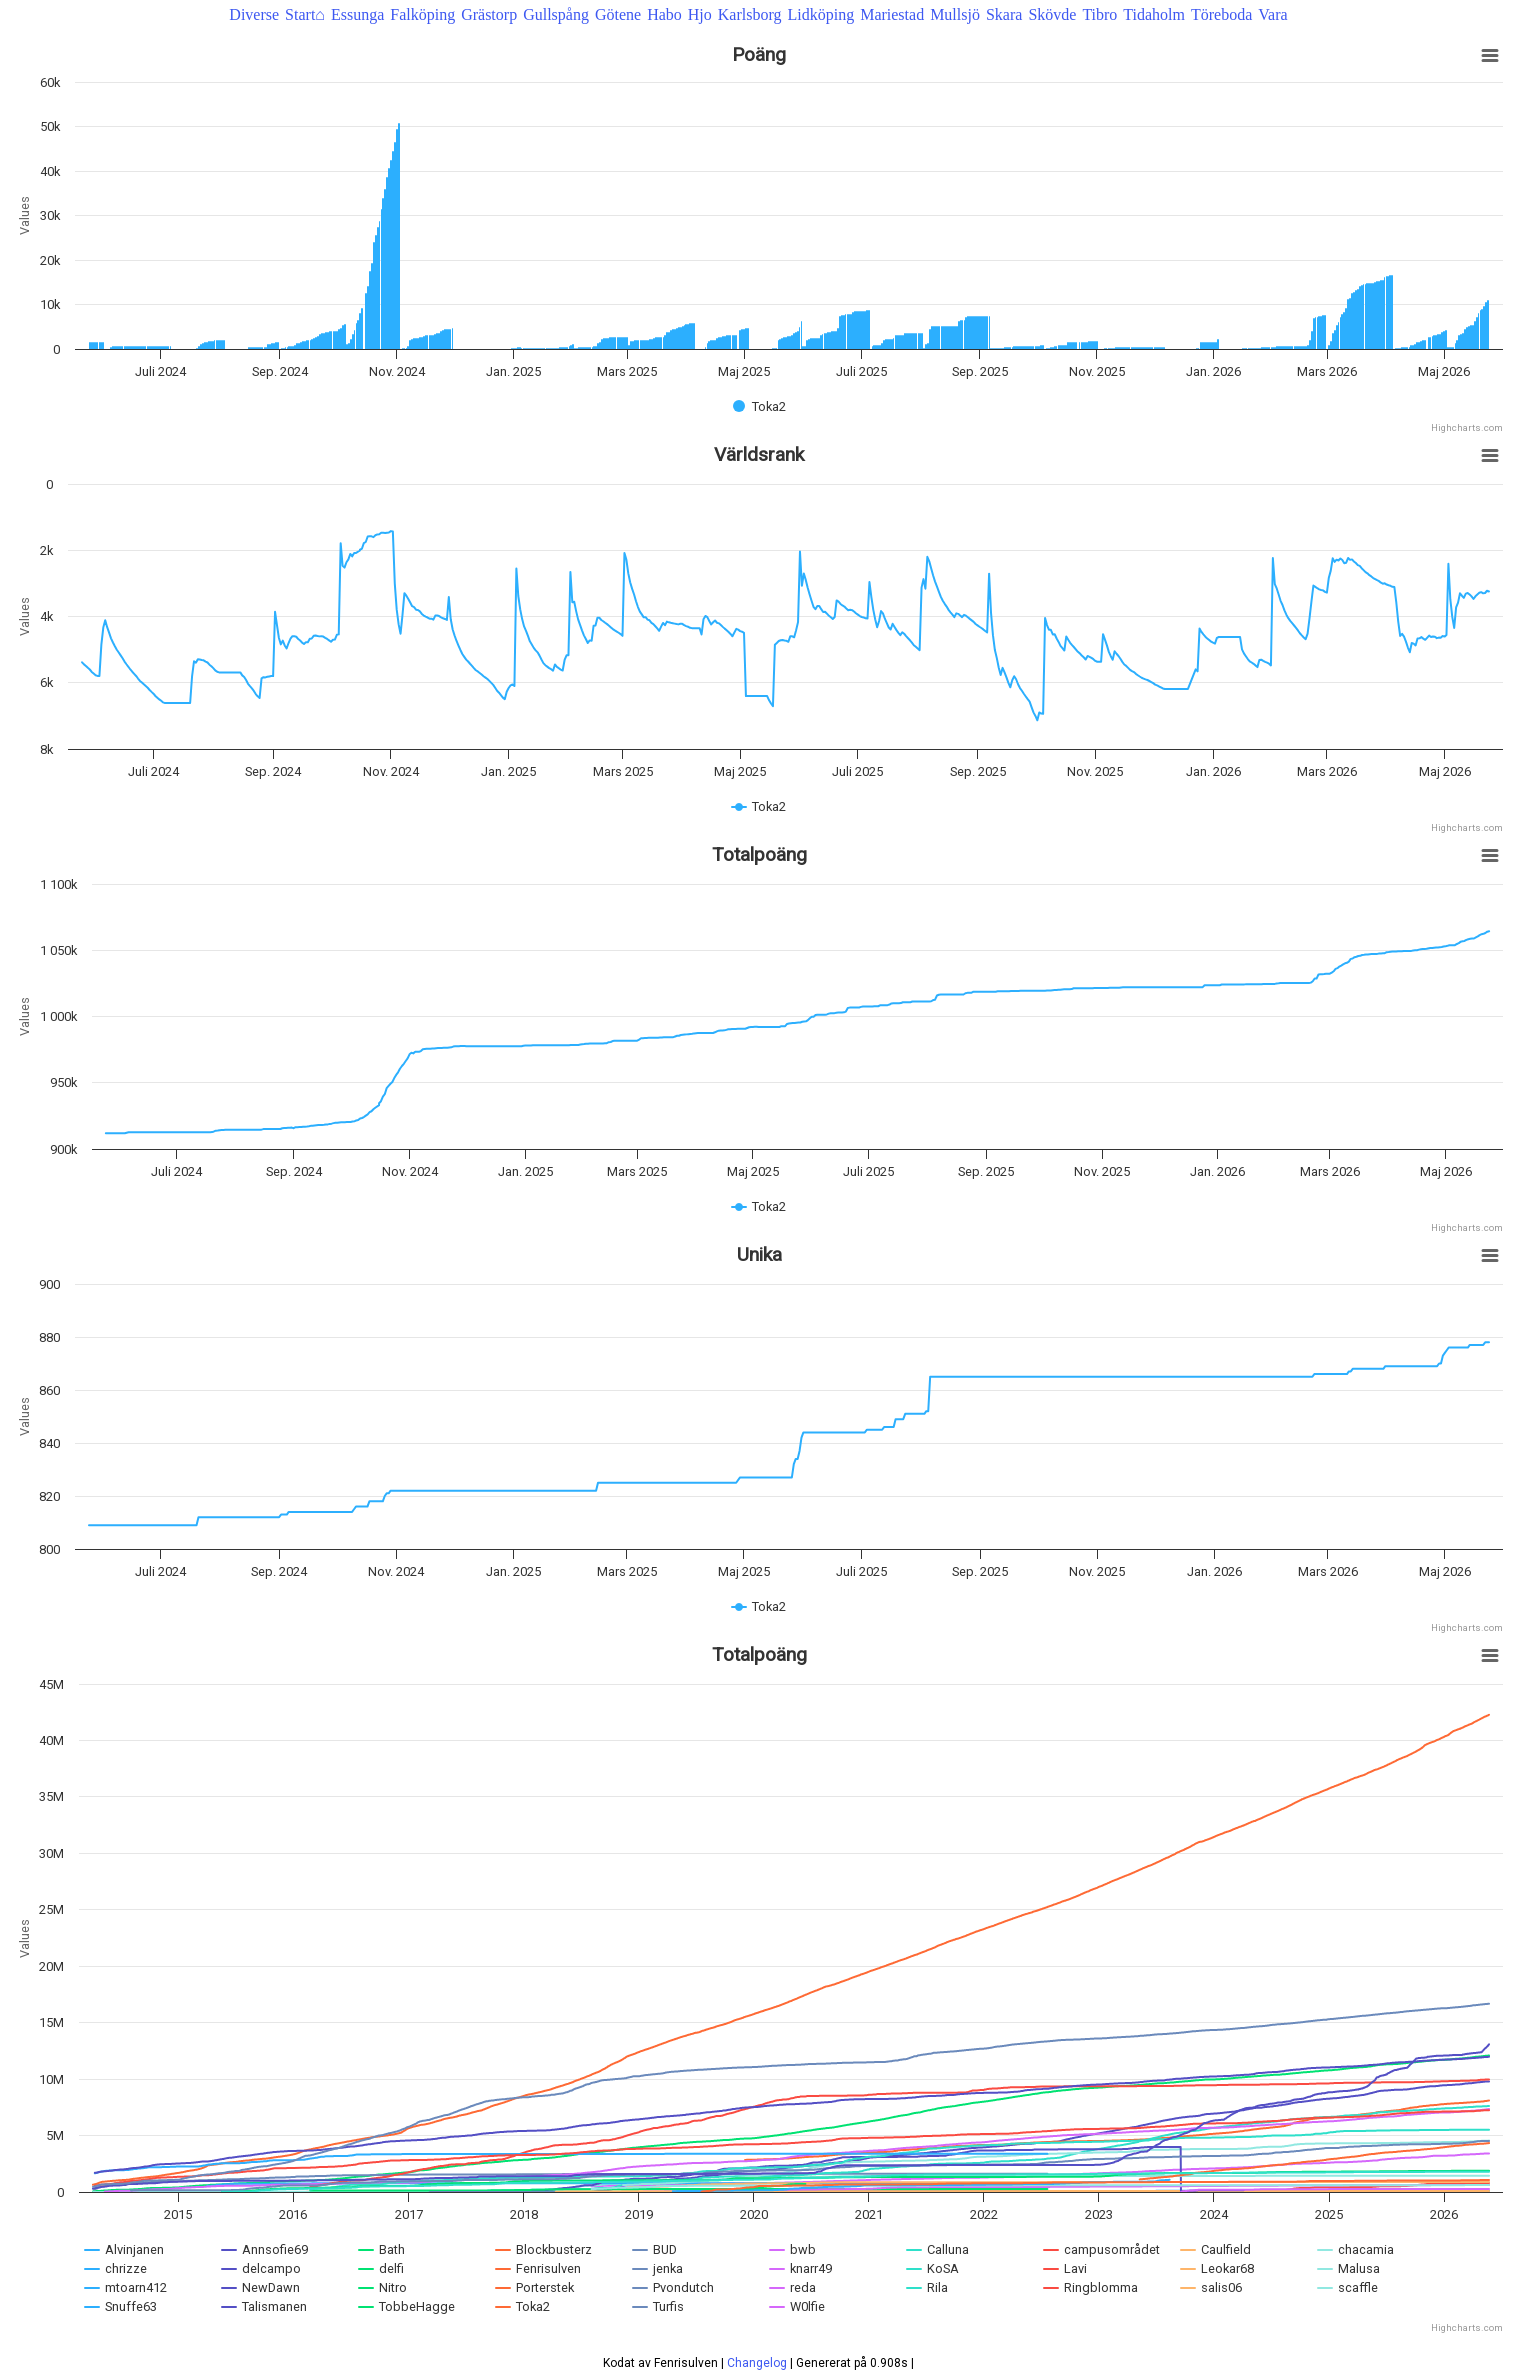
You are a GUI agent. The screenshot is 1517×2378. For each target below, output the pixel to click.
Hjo (700, 14)
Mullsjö (955, 14)
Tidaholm (1154, 14)
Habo (664, 14)
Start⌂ (305, 14)
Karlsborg (750, 14)
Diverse (254, 14)
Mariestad (892, 14)
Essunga (357, 14)
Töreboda (1221, 14)
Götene (618, 14)
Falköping (422, 14)
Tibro (1099, 14)
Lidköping (820, 14)
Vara (1272, 14)
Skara (1004, 14)
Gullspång (556, 14)
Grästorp (489, 14)
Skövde (1052, 14)
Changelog (757, 2356)
